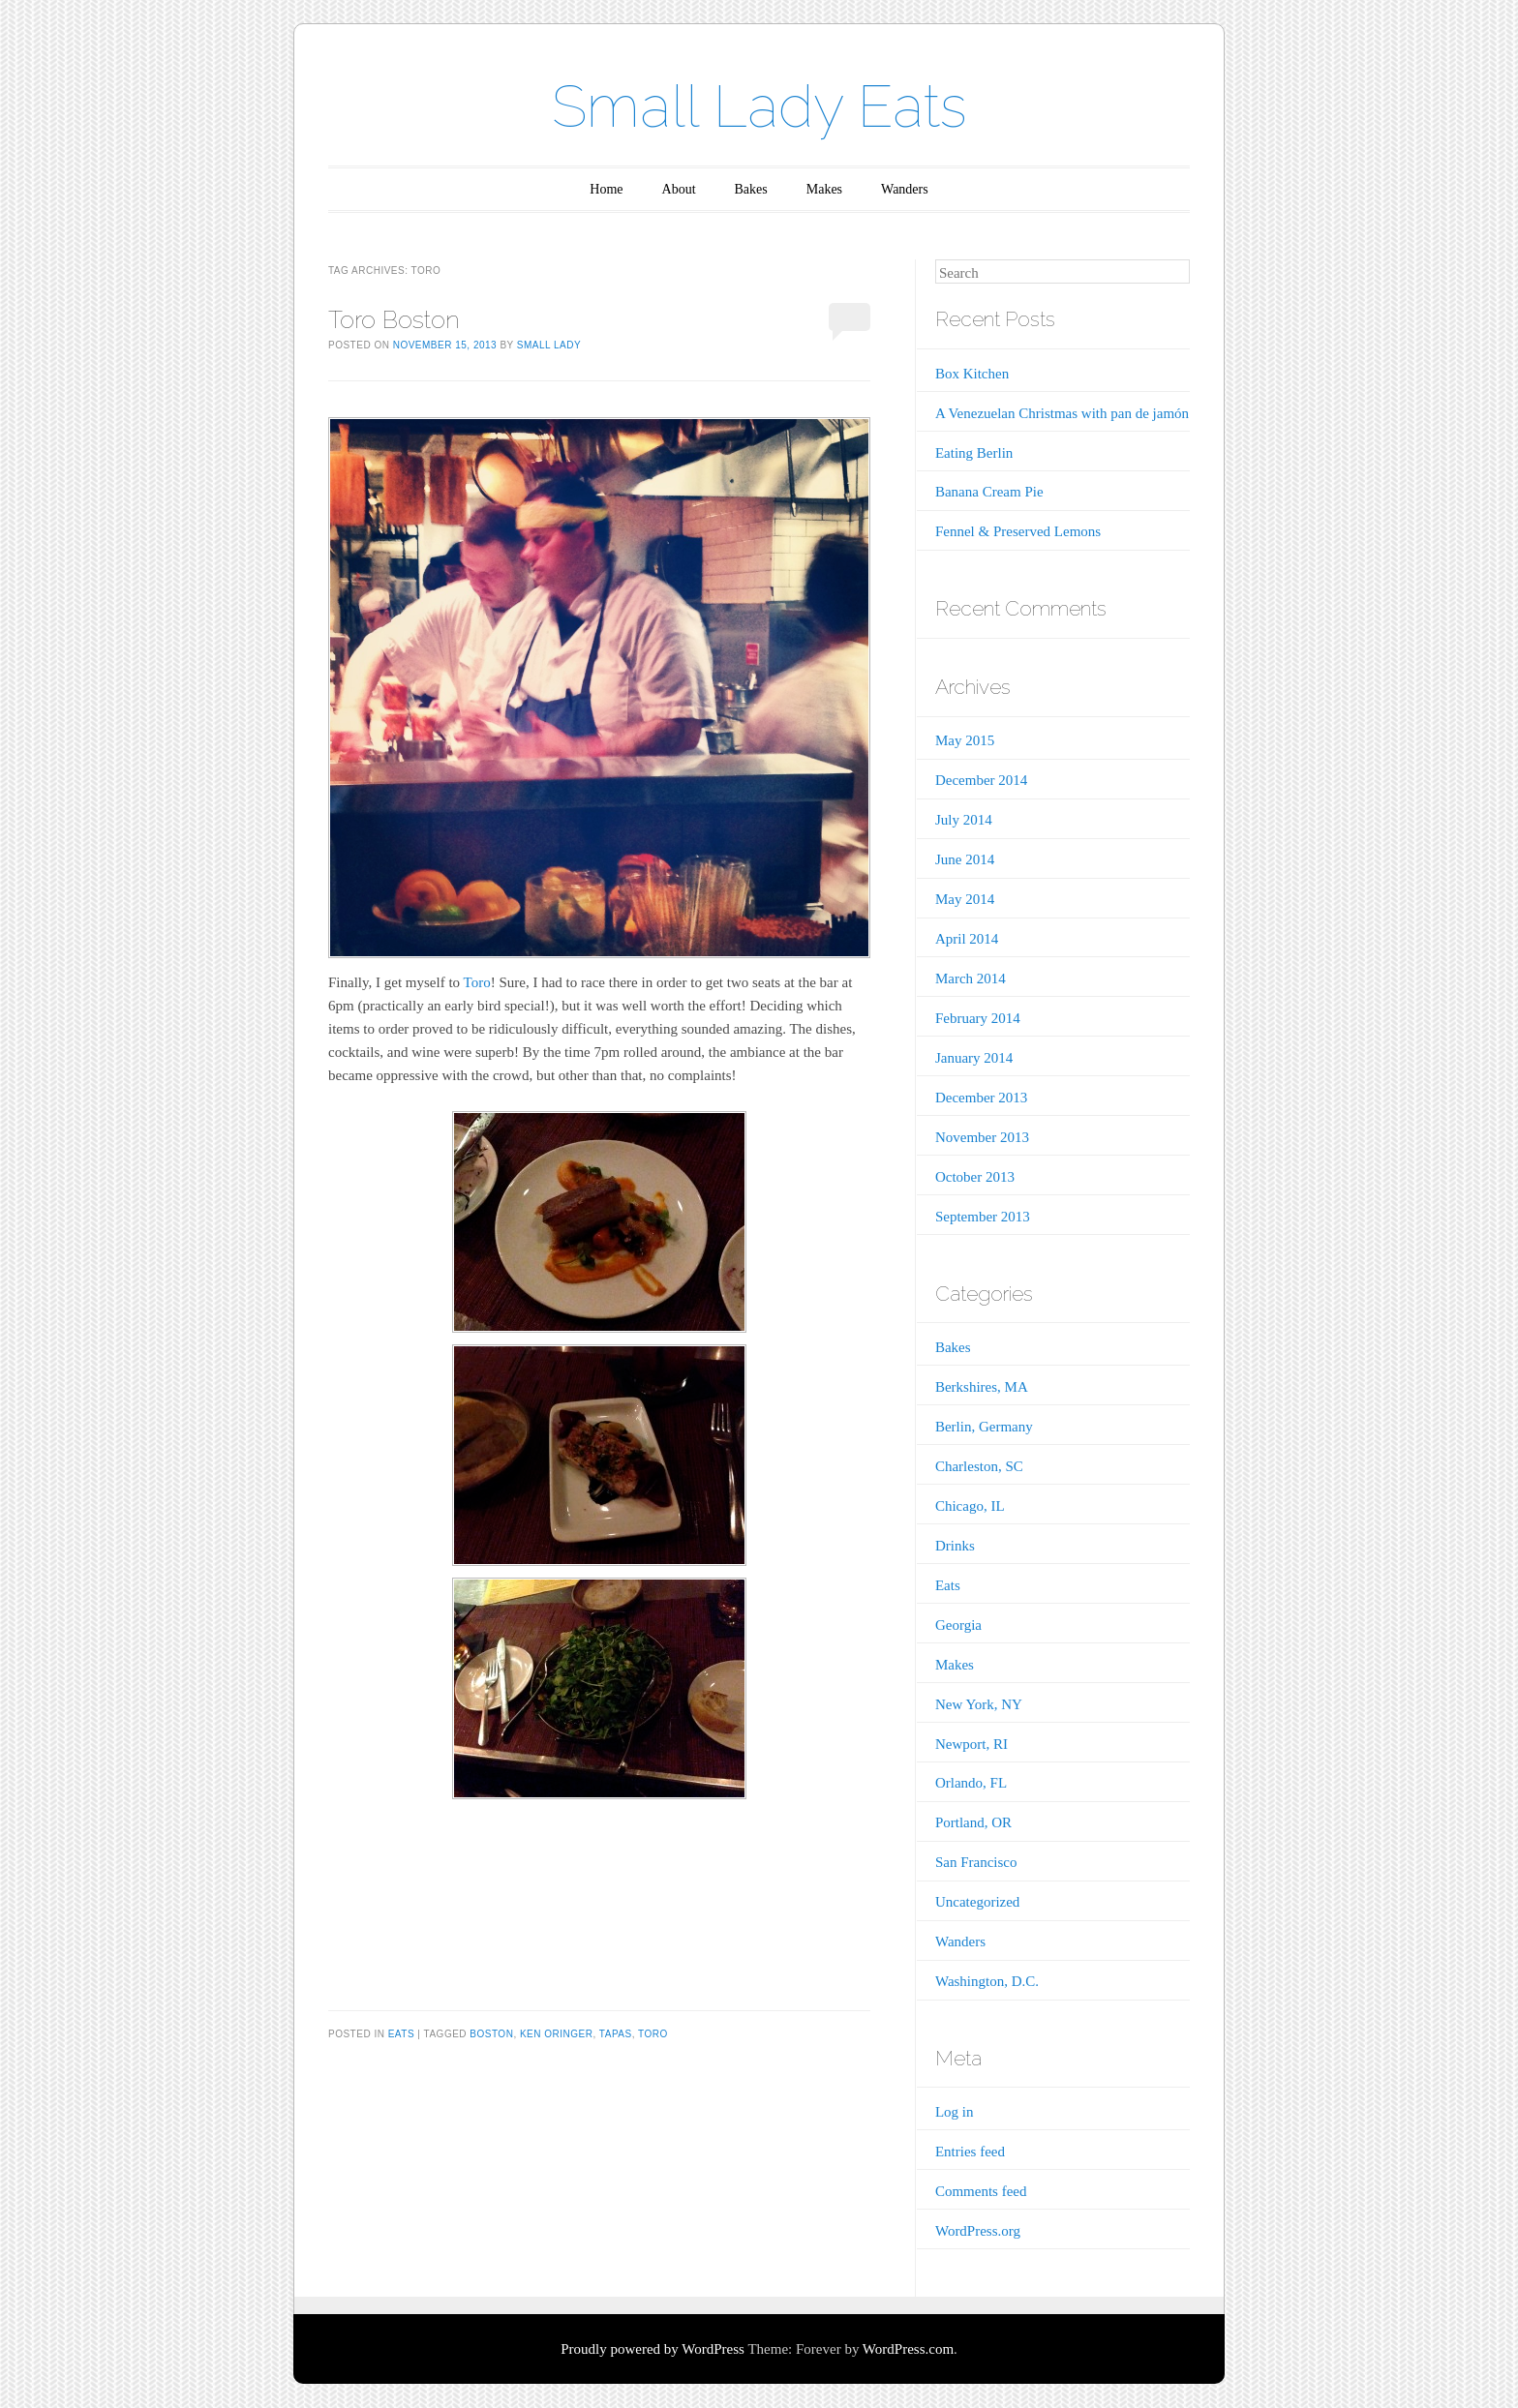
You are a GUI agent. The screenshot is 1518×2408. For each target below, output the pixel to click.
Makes (824, 189)
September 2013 (982, 1216)
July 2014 (963, 820)
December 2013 (981, 1097)
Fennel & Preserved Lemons (1018, 531)
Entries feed (970, 2151)
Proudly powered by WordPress (652, 2349)
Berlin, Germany (984, 1426)
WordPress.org (977, 2231)
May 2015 (964, 740)
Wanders (904, 189)
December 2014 (981, 780)
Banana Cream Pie (989, 491)
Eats (401, 2034)
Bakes (751, 189)
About (679, 189)
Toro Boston (394, 319)
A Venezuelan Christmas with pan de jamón (1062, 413)
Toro (477, 982)
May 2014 (964, 899)
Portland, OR (973, 1822)
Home (606, 189)
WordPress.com (908, 2349)
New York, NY (978, 1704)
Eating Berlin (974, 453)
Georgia (958, 1625)
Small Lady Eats (759, 106)
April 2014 (966, 939)
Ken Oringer (556, 2034)
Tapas (615, 2034)
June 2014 (964, 859)
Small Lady (549, 345)
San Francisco (976, 1862)
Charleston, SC (979, 1466)
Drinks (955, 1545)
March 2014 (970, 978)
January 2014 (974, 1058)
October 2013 (975, 1177)
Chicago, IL (970, 1506)
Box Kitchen (972, 373)
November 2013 (982, 1137)
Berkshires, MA (981, 1387)
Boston (491, 2034)
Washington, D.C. (987, 1981)
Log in (954, 2112)
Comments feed (981, 2191)
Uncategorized (977, 1902)
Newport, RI (971, 1744)
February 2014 (977, 1018)
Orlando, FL (971, 1783)
